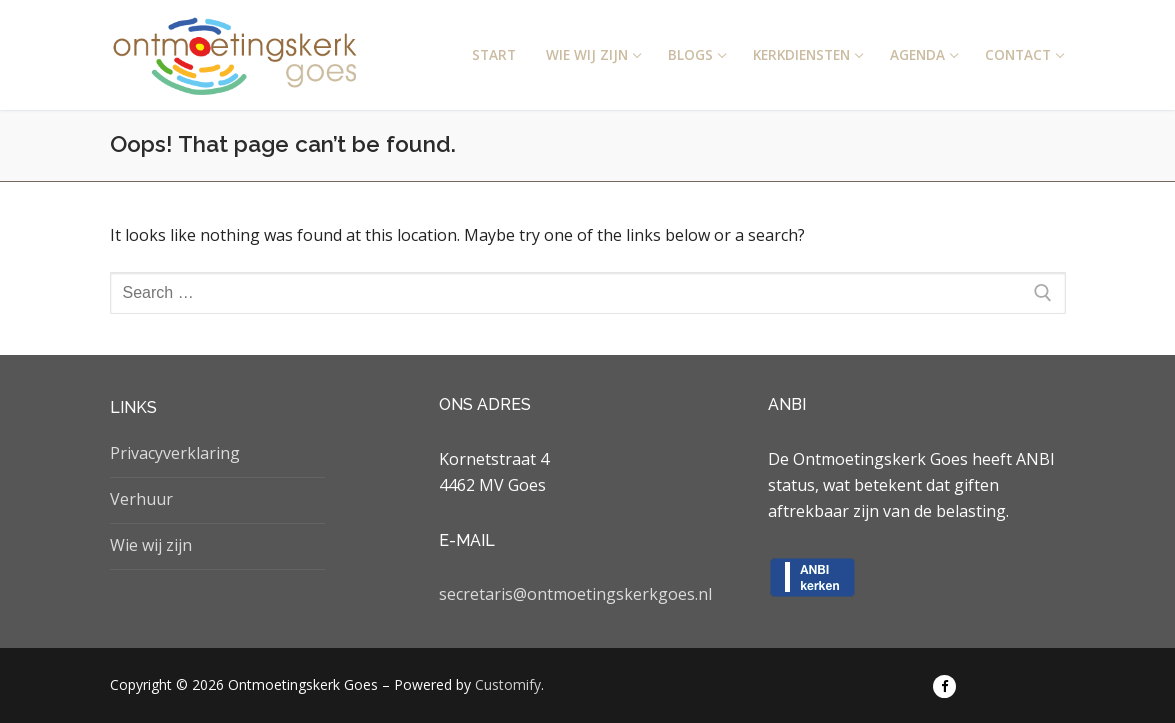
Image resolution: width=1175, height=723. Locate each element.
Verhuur (141, 499)
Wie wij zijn (151, 545)
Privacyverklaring (175, 453)
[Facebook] (944, 686)
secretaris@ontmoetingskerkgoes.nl (575, 594)
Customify (508, 684)
